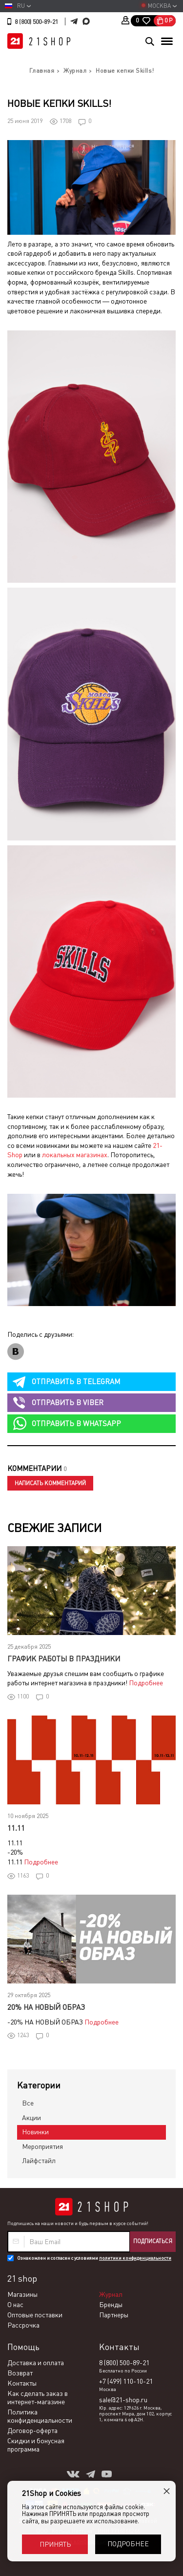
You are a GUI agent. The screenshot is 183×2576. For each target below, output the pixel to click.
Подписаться (152, 2241)
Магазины (22, 2294)
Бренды (110, 2305)
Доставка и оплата (35, 2363)
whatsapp (76, 1423)
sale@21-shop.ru (123, 2400)
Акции (31, 2118)
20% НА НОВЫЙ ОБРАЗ (46, 2007)
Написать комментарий (50, 1483)
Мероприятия (42, 2146)
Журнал (110, 2294)
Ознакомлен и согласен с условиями (94, 2258)
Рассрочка (23, 2325)
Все (28, 2103)
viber (67, 1402)
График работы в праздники (63, 1659)
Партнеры (113, 2315)
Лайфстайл (39, 2161)
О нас (15, 2305)
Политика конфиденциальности (39, 2416)
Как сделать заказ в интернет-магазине (37, 2398)
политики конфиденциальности (135, 2258)
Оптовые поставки (34, 2315)
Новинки (35, 2132)
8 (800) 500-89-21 (36, 22)
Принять (55, 2544)
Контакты (22, 2383)
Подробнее (146, 1683)
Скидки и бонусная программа (35, 2445)
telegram (76, 1381)
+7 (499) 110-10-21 (126, 2381)
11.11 (16, 1828)
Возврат (20, 2373)
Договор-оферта (32, 2430)
